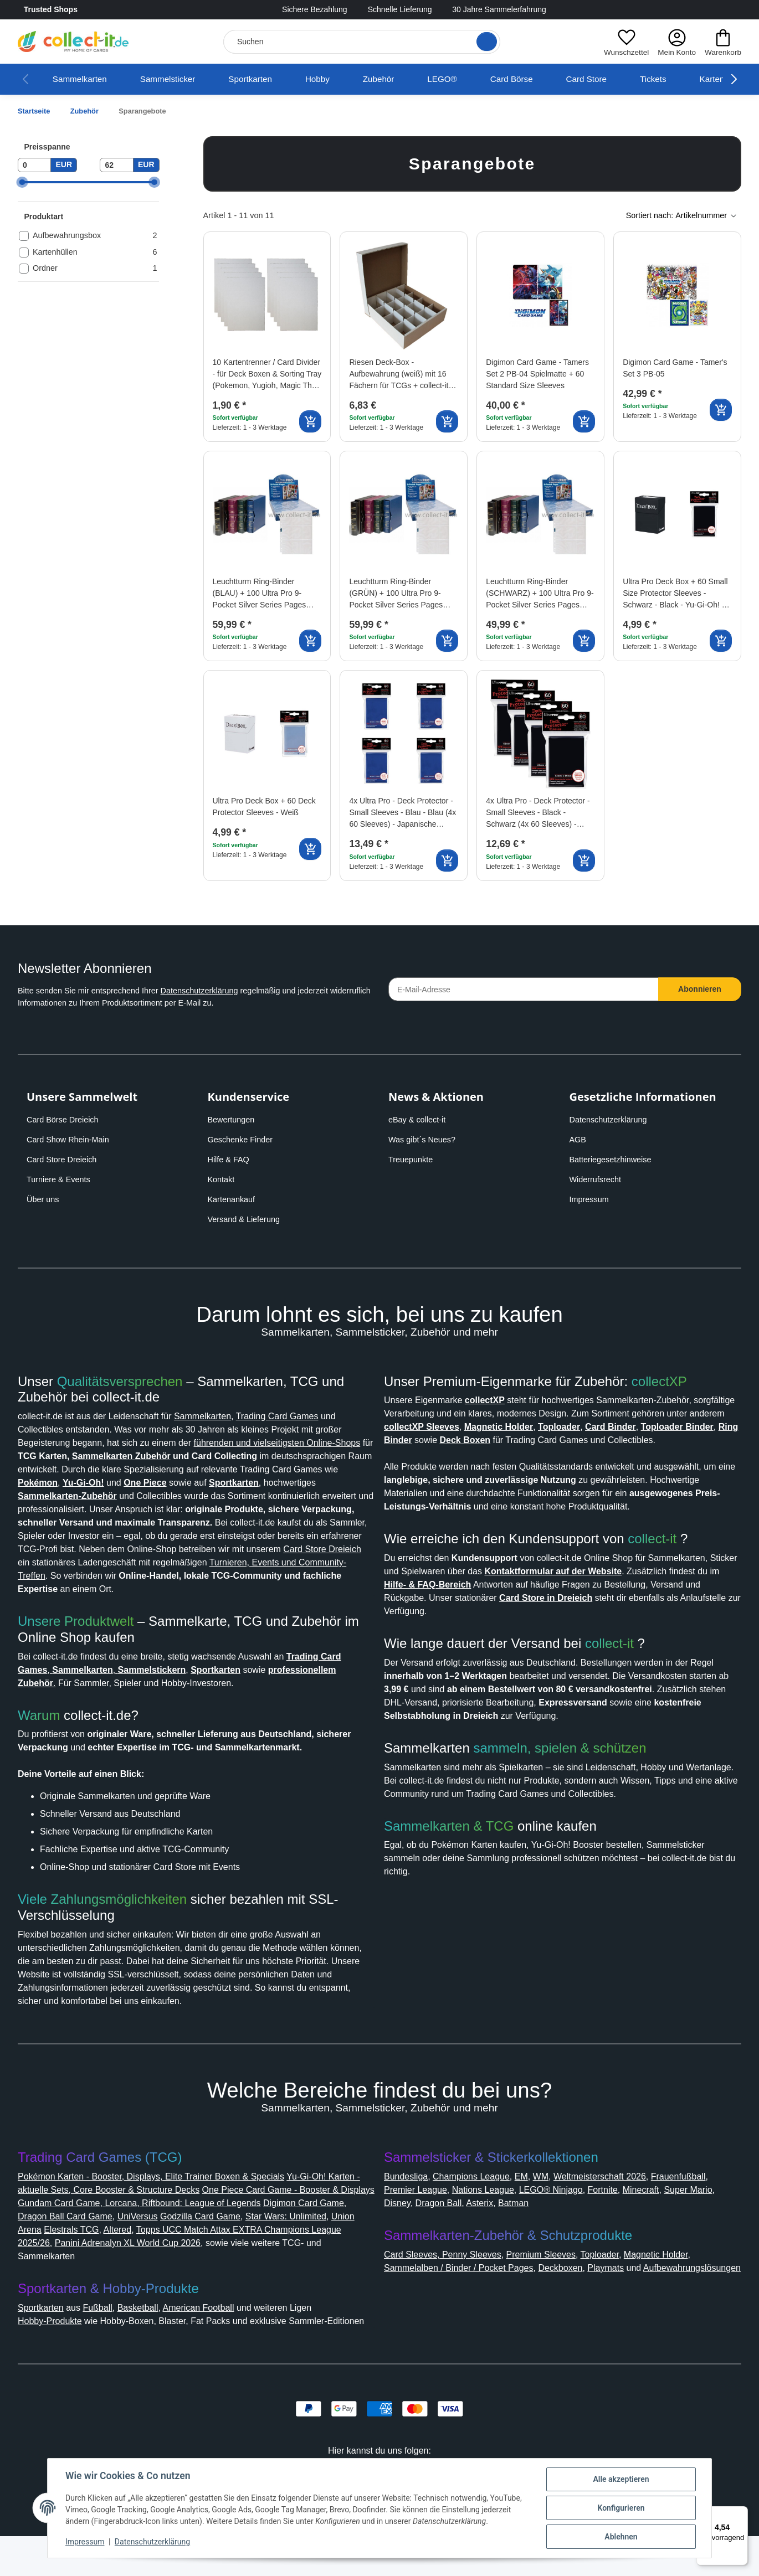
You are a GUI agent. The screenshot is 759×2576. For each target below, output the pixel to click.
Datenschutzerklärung (218, 991)
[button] (623, 41)
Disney (501, 2229)
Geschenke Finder (242, 1140)
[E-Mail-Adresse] (523, 989)
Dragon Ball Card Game (163, 2243)
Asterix (590, 2229)
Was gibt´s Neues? (425, 1140)
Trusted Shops (82, 10)
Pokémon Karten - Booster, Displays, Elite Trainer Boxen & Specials (164, 2203)
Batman (627, 2229)
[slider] (22, 182)
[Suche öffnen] (483, 41)
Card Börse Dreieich (66, 1120)
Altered (226, 2256)
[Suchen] (359, 42)
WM (556, 2203)
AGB (578, 1140)
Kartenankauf (234, 1199)
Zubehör (399, 79)
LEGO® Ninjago (632, 2216)
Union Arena (120, 2256)
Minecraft (404, 2229)
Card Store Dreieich (65, 1160)
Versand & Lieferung (246, 1219)
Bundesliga (409, 2203)
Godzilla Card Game (308, 2243)
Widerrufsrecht (599, 1179)
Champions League (481, 2203)
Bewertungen (234, 1120)
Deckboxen (581, 2294)
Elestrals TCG (178, 2256)
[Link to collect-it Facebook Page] (690, 10)
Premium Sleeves (552, 2281)
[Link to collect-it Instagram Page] (712, 10)
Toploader (617, 2281)
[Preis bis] (116, 165)
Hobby (336, 79)
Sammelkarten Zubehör (269, 1456)
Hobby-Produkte (55, 2347)
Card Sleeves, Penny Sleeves (446, 2281)
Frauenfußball (414, 2216)
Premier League (484, 2216)
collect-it (662, 1565)
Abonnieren (700, 989)
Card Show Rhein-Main (71, 1140)
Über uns (44, 1199)
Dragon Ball (545, 2229)
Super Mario (456, 2229)
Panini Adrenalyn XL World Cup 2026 (258, 2269)
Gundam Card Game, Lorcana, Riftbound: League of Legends (236, 2229)
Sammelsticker (176, 79)
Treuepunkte (412, 1160)
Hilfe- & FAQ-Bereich (584, 1611)
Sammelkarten (82, 79)
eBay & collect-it (420, 1120)
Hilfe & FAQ (230, 1160)
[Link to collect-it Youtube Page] (734, 10)
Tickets (680, 79)
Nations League (559, 2216)
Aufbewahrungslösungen (441, 2307)
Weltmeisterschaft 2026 (622, 2203)
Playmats (631, 2294)
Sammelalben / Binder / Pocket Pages (467, 2294)
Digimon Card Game (63, 2243)
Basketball (152, 2334)
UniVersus (240, 2243)
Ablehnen (620, 2536)
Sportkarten (265, 79)
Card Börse (534, 79)
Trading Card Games (308, 1416)
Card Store (610, 79)
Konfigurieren (620, 2507)
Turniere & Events (60, 1179)
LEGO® (464, 79)
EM (536, 2203)
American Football (219, 2334)
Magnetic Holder (680, 2281)
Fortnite (688, 2216)
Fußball (108, 2334)
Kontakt (223, 1179)
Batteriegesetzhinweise (615, 1160)
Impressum (592, 1199)
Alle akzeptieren (621, 2479)
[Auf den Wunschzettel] (312, 250)
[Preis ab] (34, 165)
